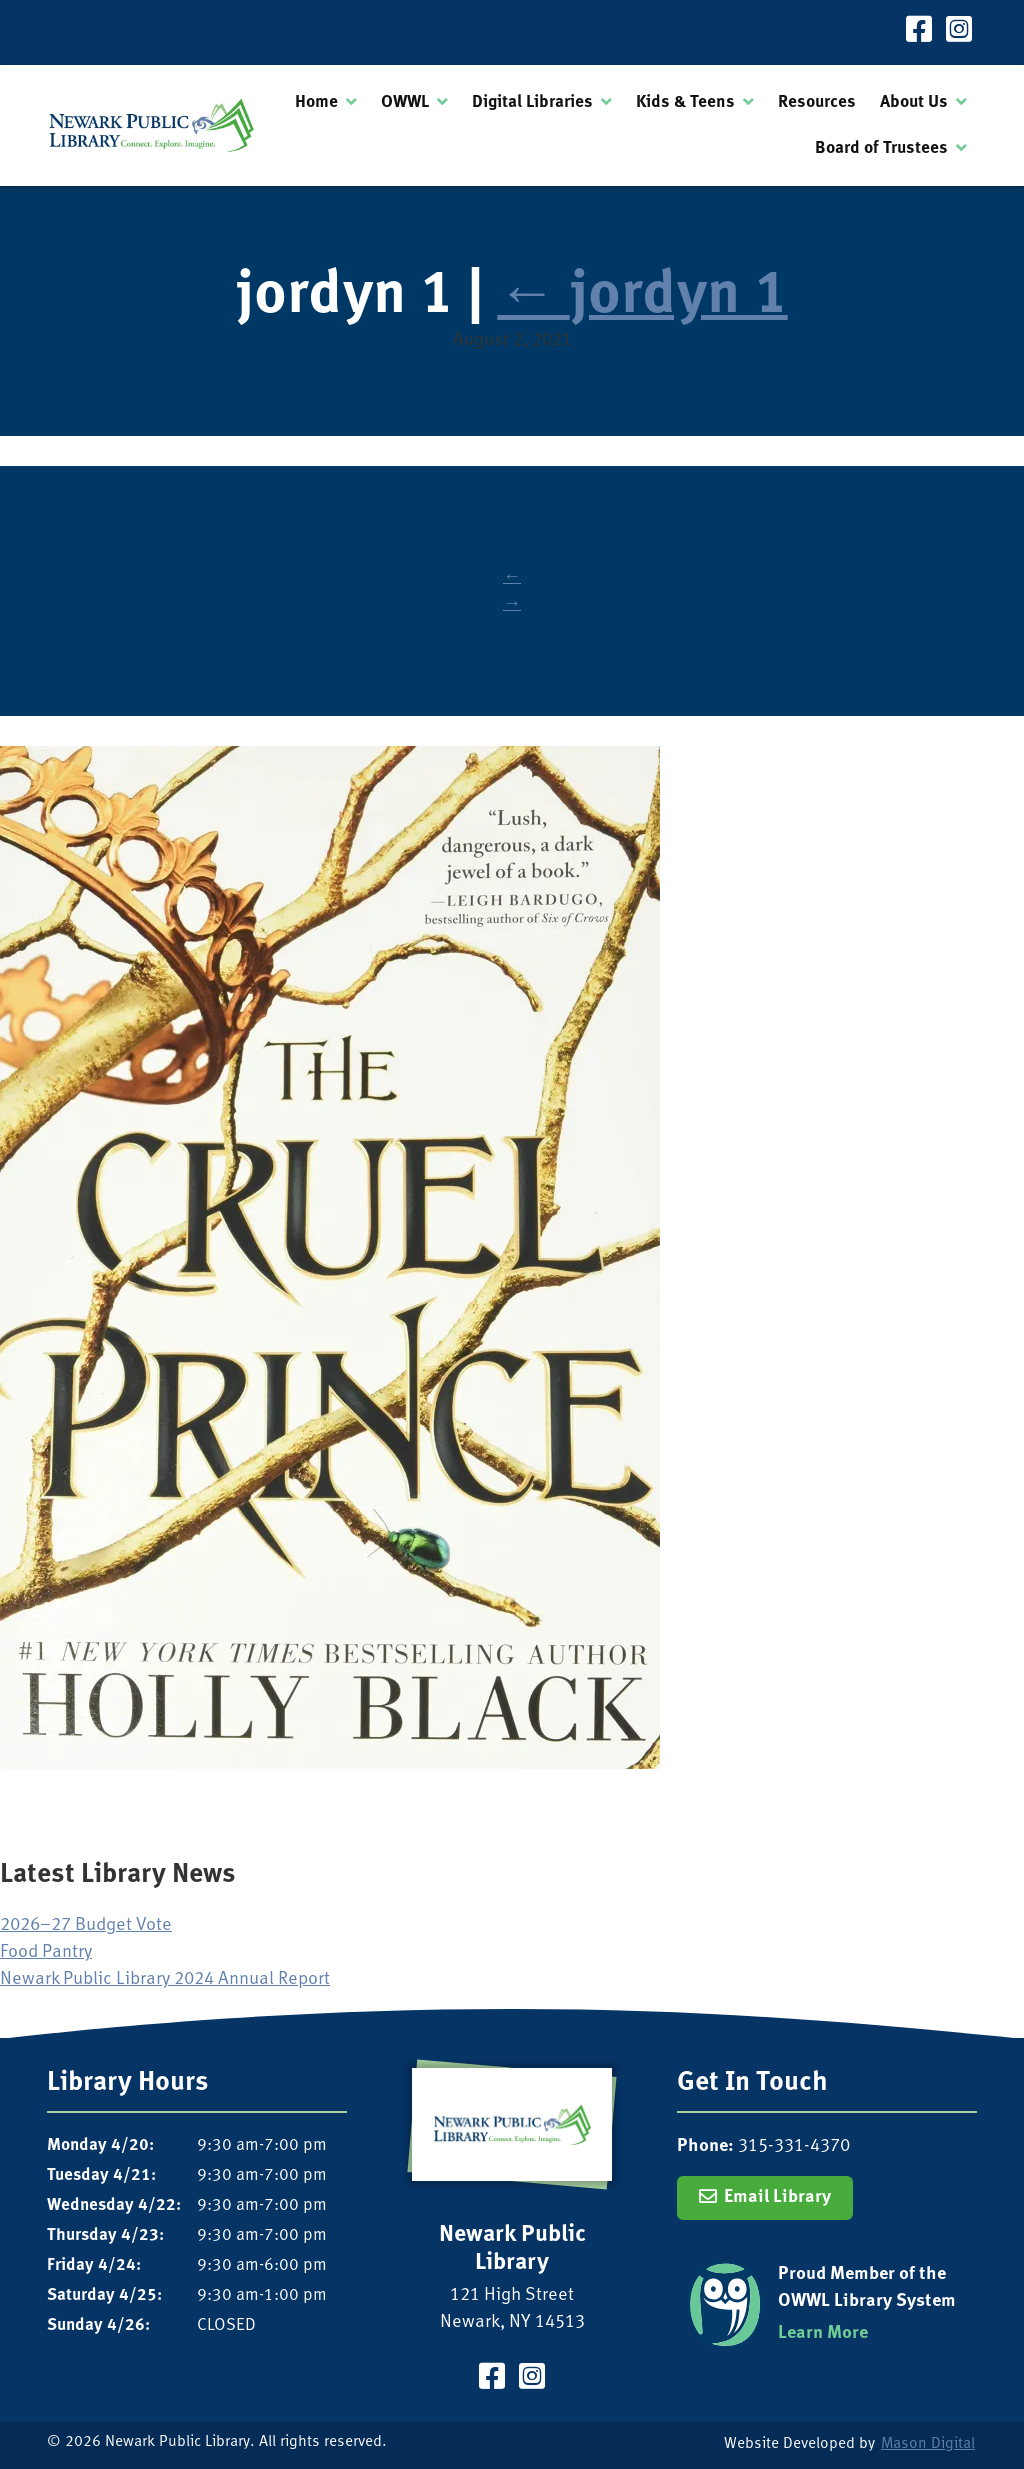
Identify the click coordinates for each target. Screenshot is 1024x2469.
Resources (817, 102)
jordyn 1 (642, 297)
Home (316, 102)
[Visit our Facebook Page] (919, 32)
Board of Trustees (881, 148)
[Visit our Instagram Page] (959, 32)
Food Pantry (46, 1952)
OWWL (405, 102)
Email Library (777, 2197)
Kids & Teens (685, 102)
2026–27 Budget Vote (86, 1925)
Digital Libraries (532, 102)
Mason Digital (928, 2444)
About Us (914, 102)
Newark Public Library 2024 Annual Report (165, 1979)
